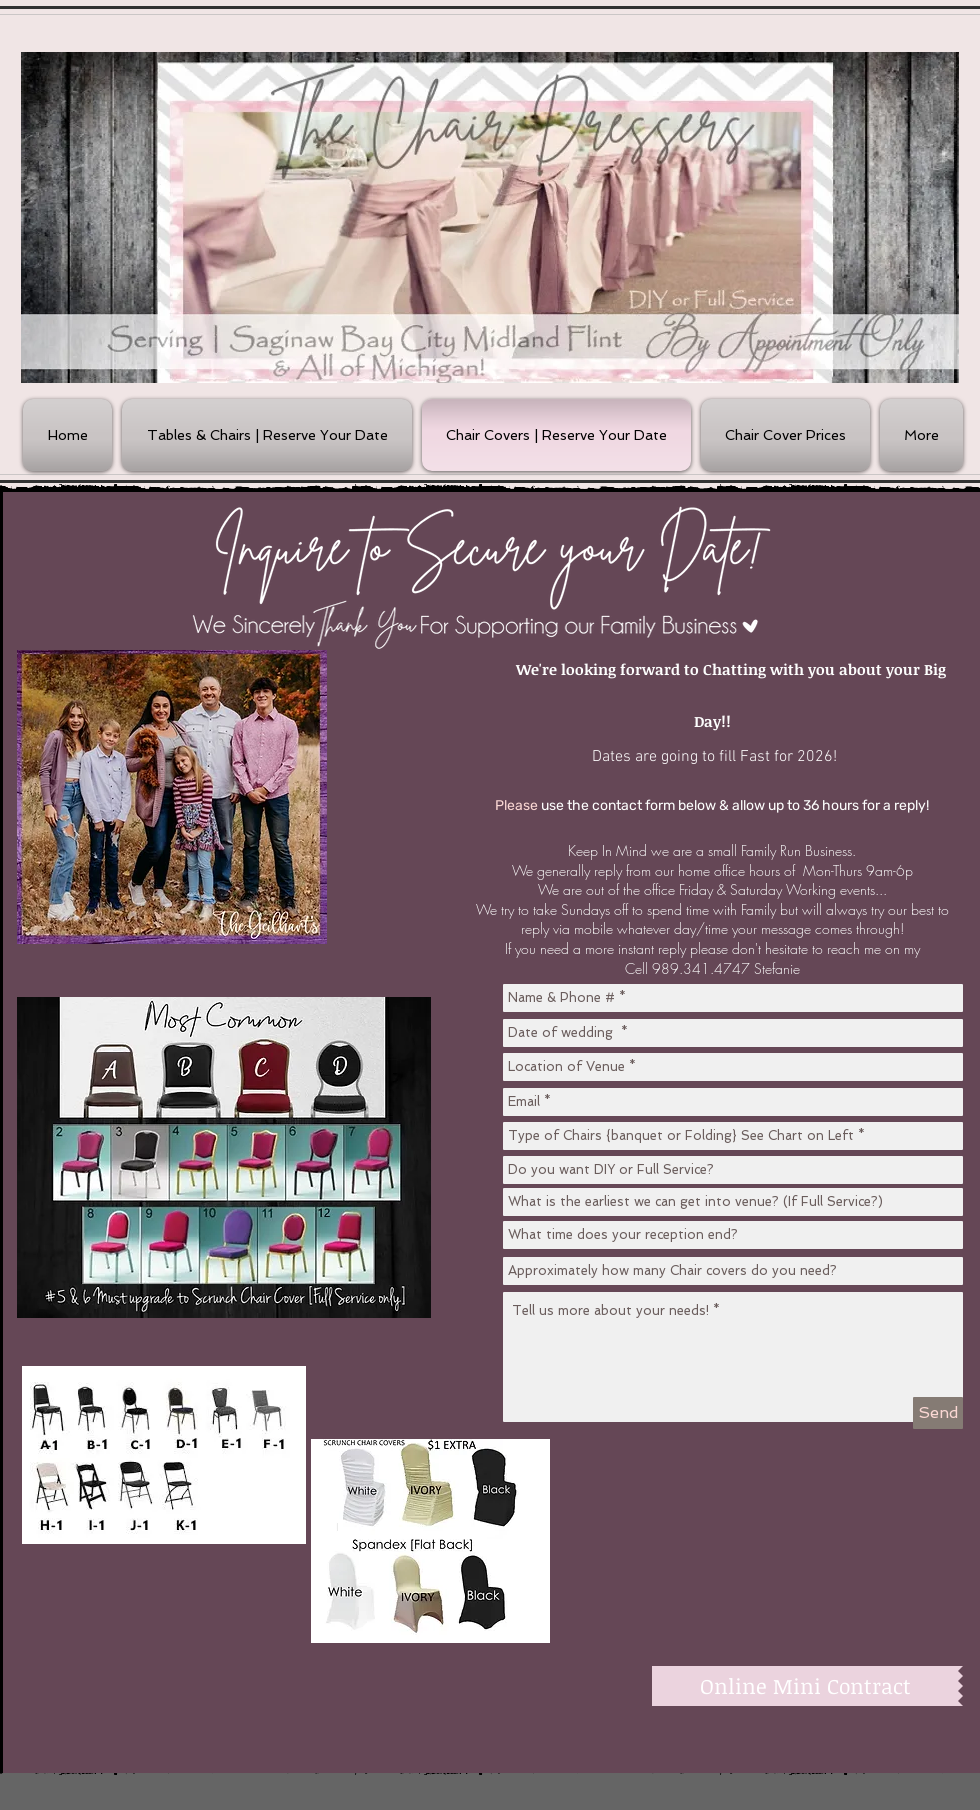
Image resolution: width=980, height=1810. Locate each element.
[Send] (938, 1413)
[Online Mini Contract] (805, 1686)
